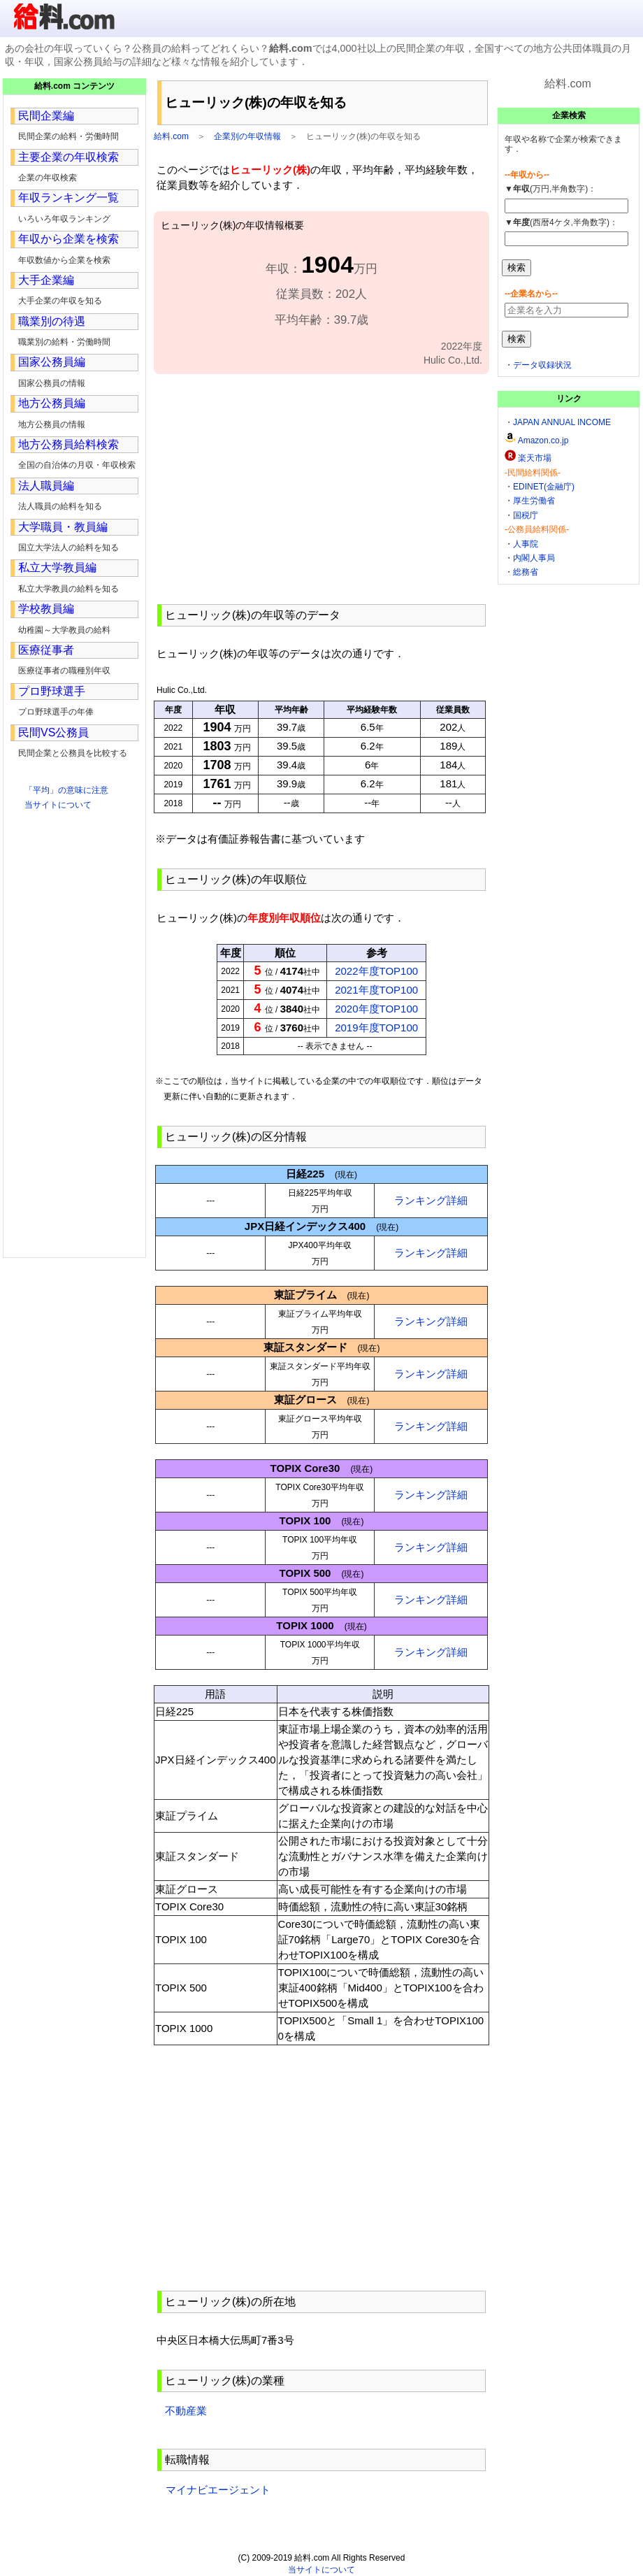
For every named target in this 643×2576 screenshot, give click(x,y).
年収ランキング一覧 (68, 197)
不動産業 (186, 2411)
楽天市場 (534, 458)
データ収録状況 (542, 365)
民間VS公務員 (53, 732)
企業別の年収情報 (247, 136)
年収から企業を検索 (68, 239)
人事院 (525, 544)
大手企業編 (46, 280)
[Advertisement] (321, 487)
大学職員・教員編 (63, 527)
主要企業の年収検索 (68, 157)
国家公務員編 (51, 362)
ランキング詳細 (431, 1200)
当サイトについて (58, 805)
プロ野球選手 (51, 691)
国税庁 (525, 515)
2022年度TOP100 (376, 971)
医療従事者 (46, 650)
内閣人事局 (534, 558)
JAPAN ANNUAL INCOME (562, 422)
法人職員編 (46, 486)
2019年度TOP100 (376, 1027)
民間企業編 (46, 116)
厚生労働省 (534, 501)
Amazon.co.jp (543, 440)
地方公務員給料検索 (68, 444)
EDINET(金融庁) (544, 487)
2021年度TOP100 (376, 990)
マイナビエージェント (217, 2490)
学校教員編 (46, 609)
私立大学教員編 (57, 567)
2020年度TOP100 (376, 1009)
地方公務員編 (51, 403)
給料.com (171, 136)
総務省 (525, 572)
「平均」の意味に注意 (66, 790)
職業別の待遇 (51, 321)
